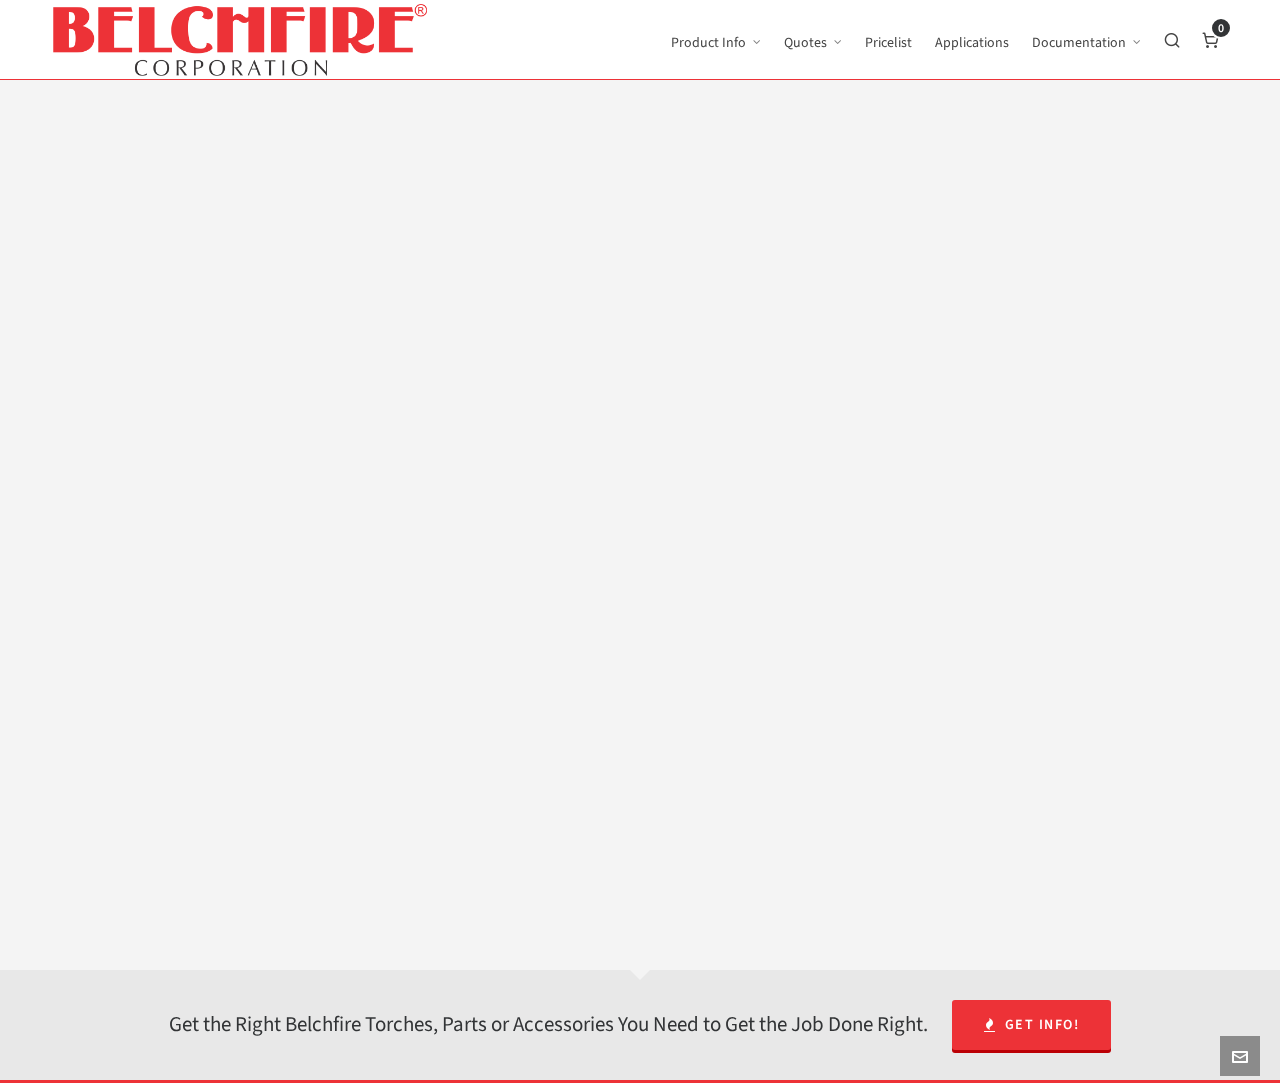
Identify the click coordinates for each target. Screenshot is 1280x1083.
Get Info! (1031, 1024)
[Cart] (1211, 40)
